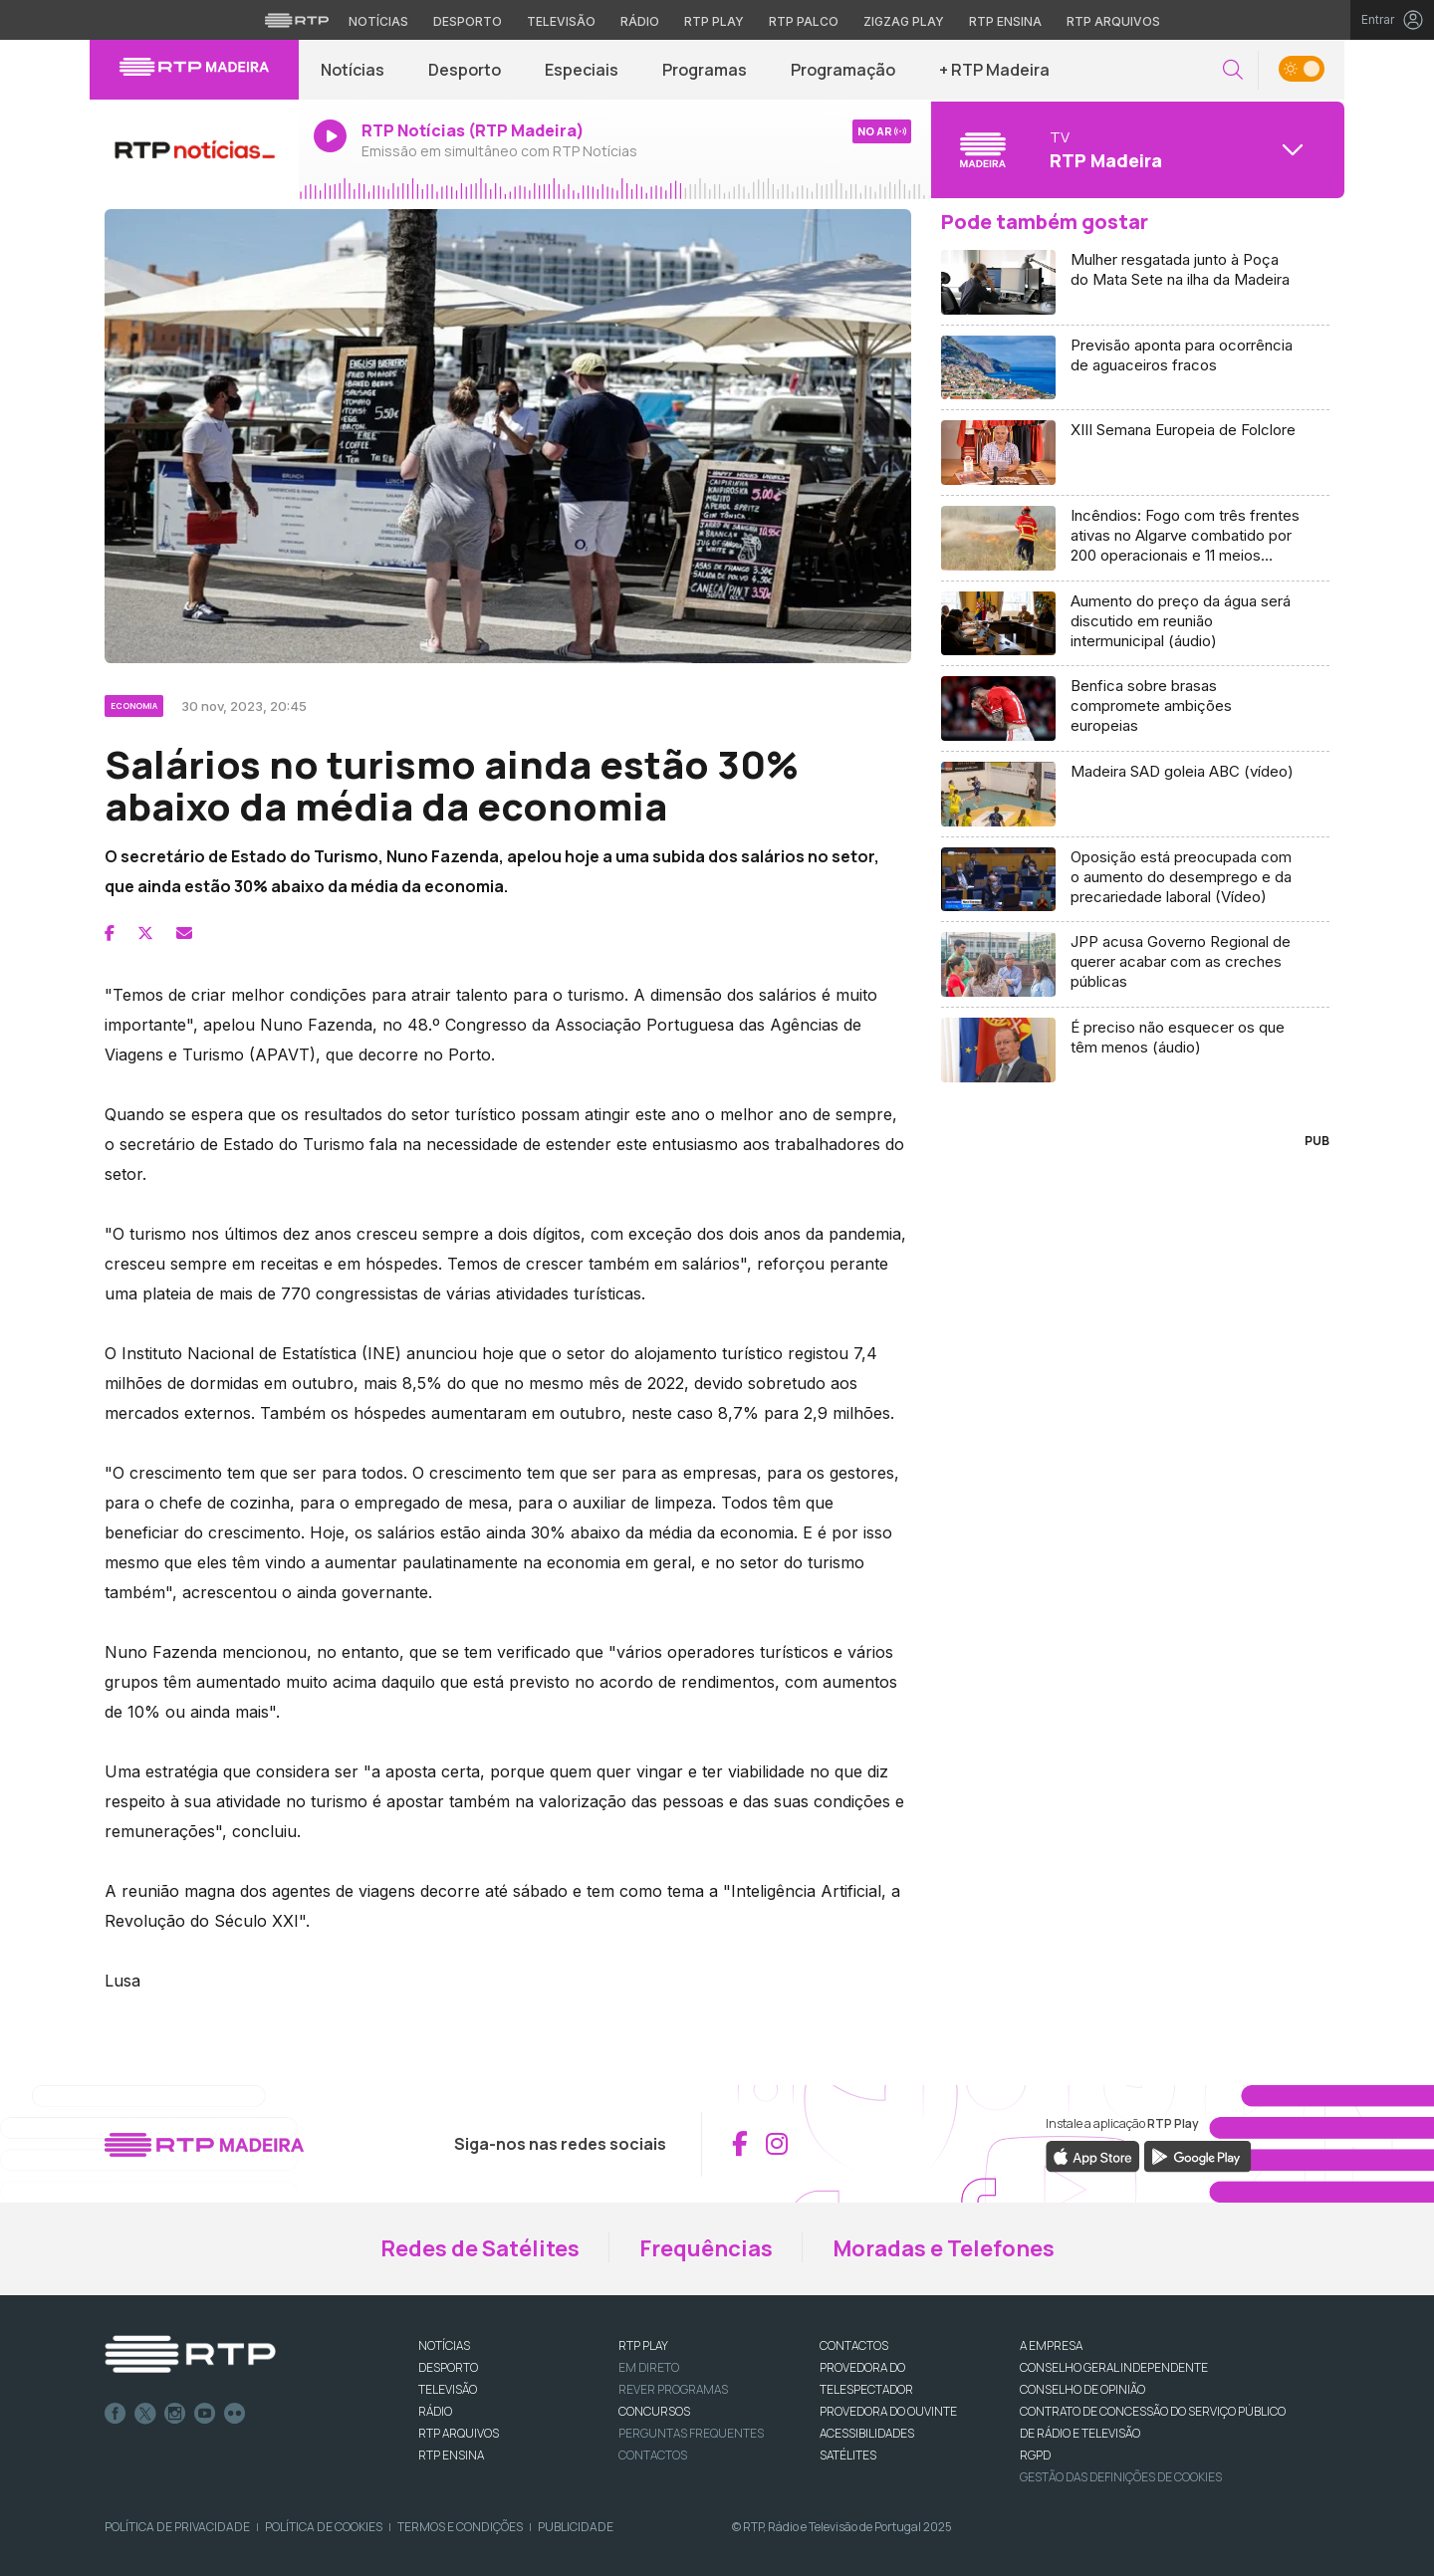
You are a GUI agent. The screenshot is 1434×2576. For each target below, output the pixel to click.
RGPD (1035, 2455)
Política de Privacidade (177, 2526)
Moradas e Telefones (944, 2248)
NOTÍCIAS (444, 2345)
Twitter (145, 2414)
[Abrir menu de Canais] (1135, 149)
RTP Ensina (451, 2455)
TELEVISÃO (447, 2389)
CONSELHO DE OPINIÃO (1082, 2389)
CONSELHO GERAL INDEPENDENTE (1114, 2367)
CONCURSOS (654, 2411)
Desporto (464, 70)
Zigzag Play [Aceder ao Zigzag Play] (903, 21)
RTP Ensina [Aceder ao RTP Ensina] (1005, 21)
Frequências (706, 2248)
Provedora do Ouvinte (888, 2411)
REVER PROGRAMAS (673, 2389)
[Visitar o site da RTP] (297, 20)
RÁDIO (435, 2411)
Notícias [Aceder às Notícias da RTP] (378, 21)
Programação (843, 70)
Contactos (652, 2455)
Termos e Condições (460, 2526)
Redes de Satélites (480, 2248)
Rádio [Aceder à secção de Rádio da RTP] (639, 21)
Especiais (581, 70)
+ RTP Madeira (994, 70)
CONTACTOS (854, 2345)
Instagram (175, 2414)
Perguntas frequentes (691, 2433)
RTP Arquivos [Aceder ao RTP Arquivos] (1113, 21)
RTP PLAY (643, 2345)
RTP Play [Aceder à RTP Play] (714, 21)
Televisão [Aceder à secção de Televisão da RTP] (561, 21)
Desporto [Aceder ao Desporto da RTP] (467, 21)
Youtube (205, 2414)
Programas (704, 70)
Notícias (352, 70)
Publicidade (575, 2526)
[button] (1233, 70)
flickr (235, 2414)
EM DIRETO (648, 2367)
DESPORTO (448, 2367)
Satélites (848, 2455)
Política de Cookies (323, 2526)
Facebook (115, 2414)
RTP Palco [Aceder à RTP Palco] (803, 21)
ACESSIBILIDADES (867, 2433)
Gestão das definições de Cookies (1121, 2476)
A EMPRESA (1051, 2345)
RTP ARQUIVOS (458, 2433)
